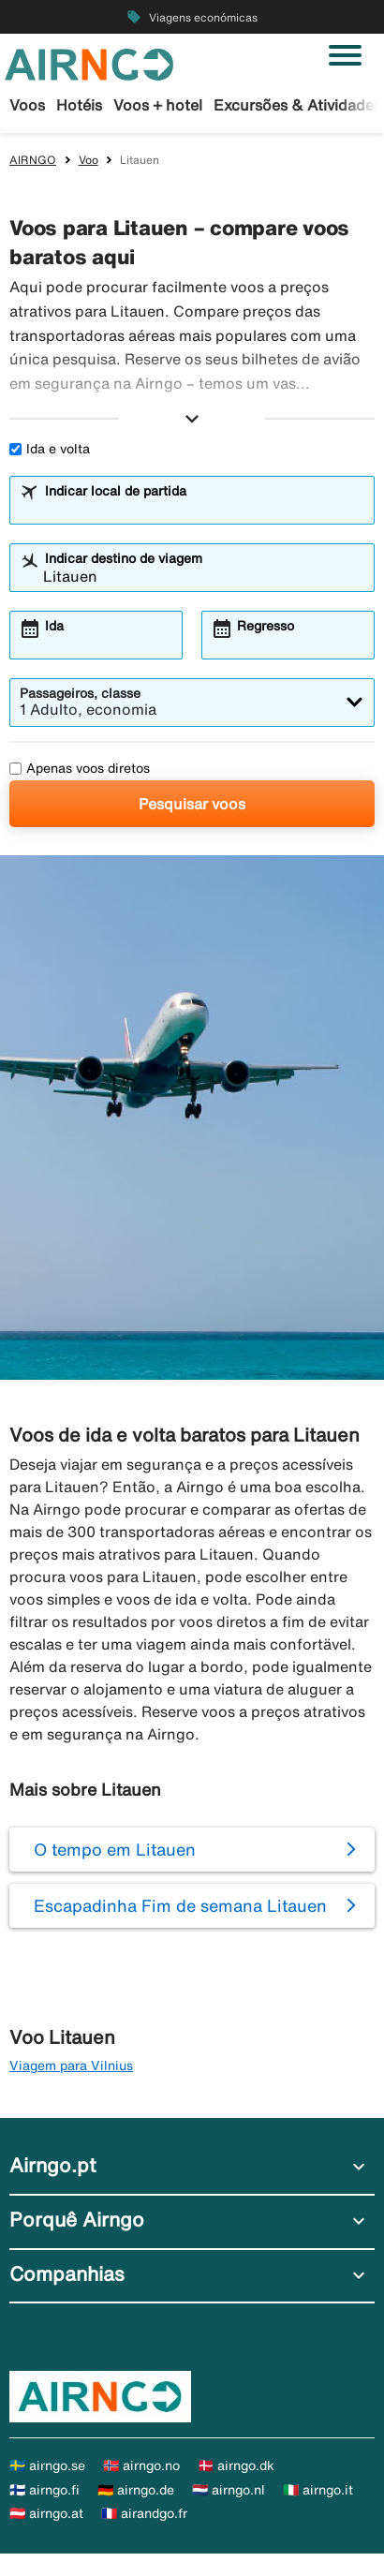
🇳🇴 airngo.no (141, 2465)
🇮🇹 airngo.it (318, 2489)
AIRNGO (32, 160)
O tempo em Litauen (115, 1849)
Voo (88, 160)
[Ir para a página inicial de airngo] (89, 62)
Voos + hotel (157, 104)
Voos (27, 104)
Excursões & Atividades (297, 104)
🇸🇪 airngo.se (47, 2465)
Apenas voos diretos (79, 768)
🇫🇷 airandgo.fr (144, 2513)
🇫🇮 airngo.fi (44, 2489)
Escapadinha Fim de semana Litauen (180, 1905)
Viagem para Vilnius (71, 2065)
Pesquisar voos (192, 803)
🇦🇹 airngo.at (46, 2513)
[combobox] (203, 508)
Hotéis (79, 104)
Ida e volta (49, 448)
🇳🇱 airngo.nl (228, 2489)
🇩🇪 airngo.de (135, 2489)
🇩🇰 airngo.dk (236, 2465)
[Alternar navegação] (345, 55)
